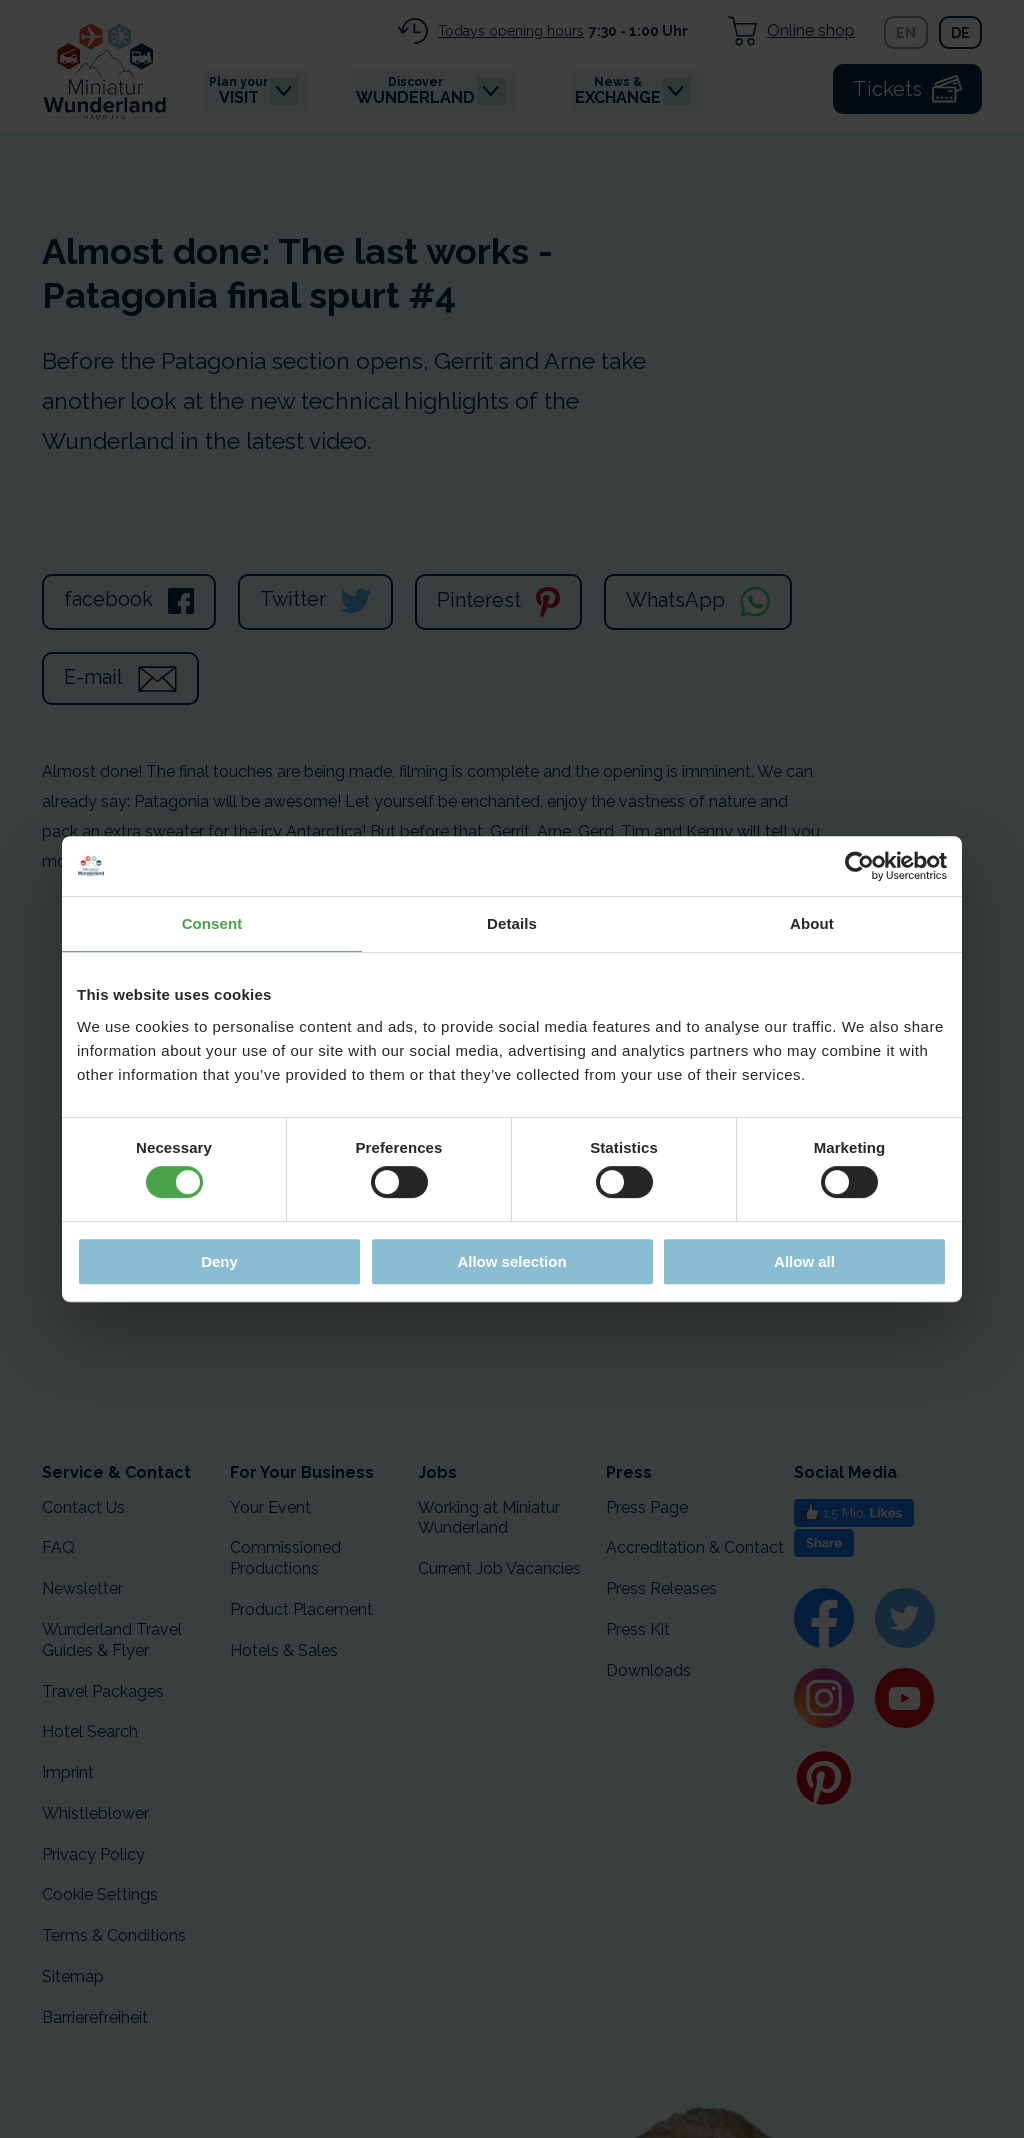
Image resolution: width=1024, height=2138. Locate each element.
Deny (219, 1261)
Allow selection (511, 1261)
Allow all (804, 1261)
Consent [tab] (212, 923)
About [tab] (812, 923)
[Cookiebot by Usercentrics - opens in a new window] (859, 866)
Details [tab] (512, 923)
